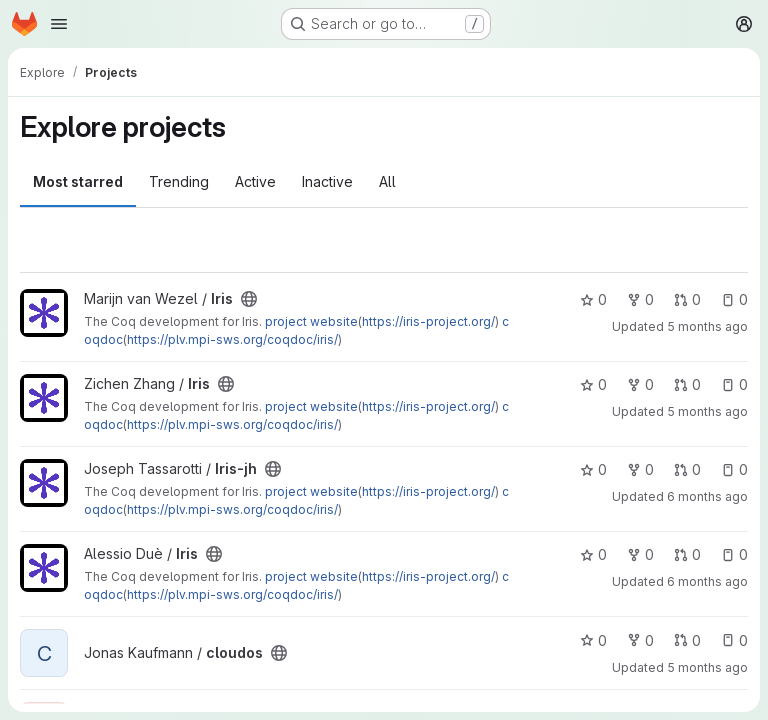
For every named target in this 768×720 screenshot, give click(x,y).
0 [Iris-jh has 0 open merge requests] (687, 469)
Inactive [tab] (327, 181)
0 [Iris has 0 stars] (593, 299)
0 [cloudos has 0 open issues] (734, 640)
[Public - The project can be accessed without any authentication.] (249, 299)
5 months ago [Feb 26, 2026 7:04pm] (707, 411)
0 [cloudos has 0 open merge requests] (687, 640)
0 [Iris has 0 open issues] (734, 299)
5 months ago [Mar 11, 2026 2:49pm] (707, 667)
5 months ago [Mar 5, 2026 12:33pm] (707, 326)
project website (311, 321)
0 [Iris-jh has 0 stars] (593, 469)
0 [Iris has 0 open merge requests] (687, 299)
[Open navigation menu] (59, 24)
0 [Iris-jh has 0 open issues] (734, 469)
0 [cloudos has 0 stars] (593, 640)
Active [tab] (255, 181)
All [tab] (387, 181)
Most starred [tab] (78, 181)
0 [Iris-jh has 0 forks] (640, 469)
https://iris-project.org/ (428, 321)
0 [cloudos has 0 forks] (640, 640)
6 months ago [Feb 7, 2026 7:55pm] (707, 496)
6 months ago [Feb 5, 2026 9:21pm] (707, 581)
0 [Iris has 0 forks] (640, 299)
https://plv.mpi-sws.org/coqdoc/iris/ (232, 339)
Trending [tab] (179, 181)
